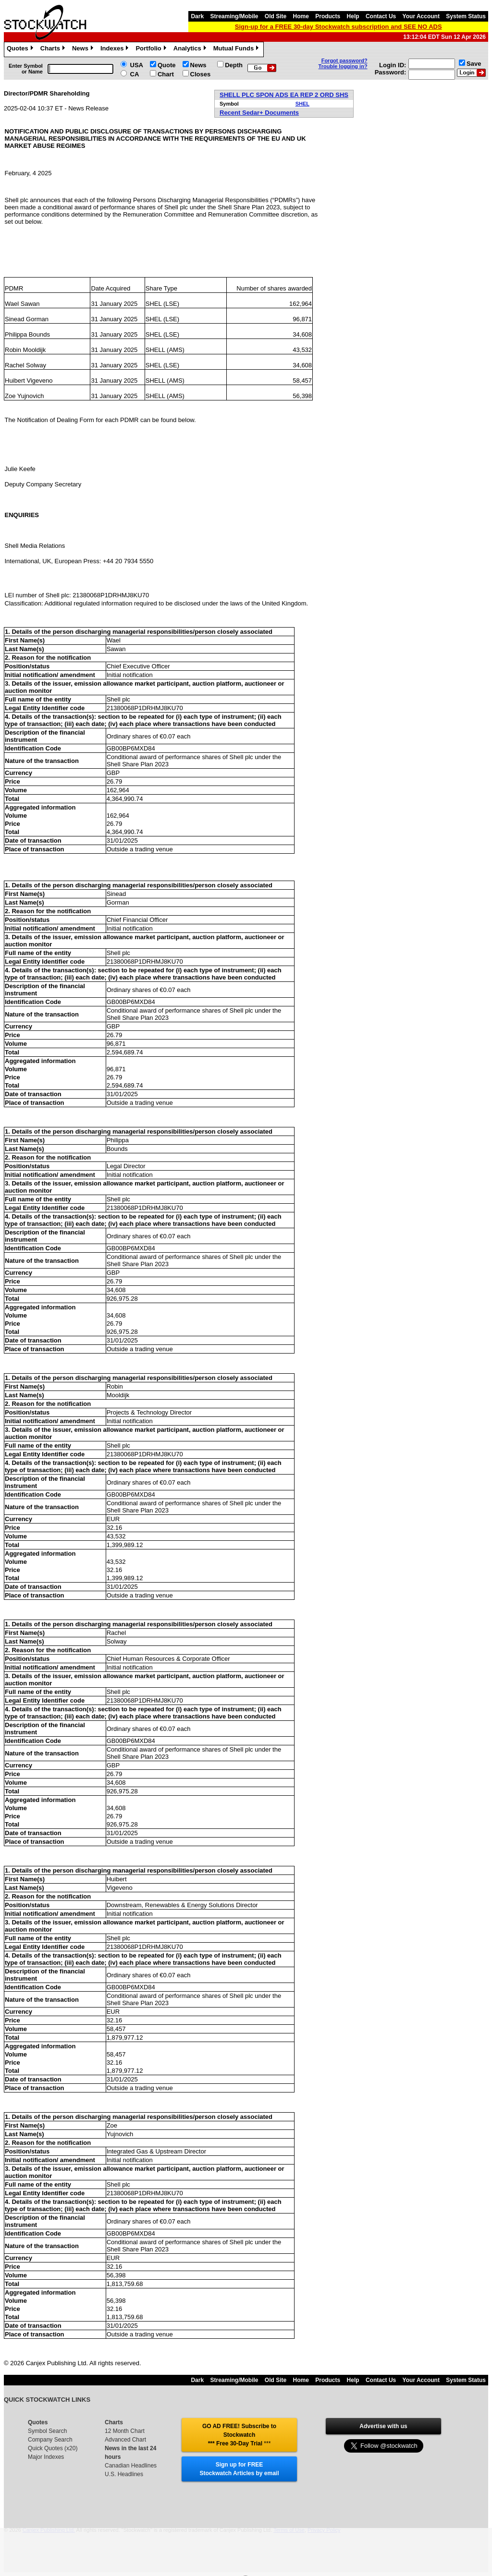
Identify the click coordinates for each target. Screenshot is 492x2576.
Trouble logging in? (343, 66)
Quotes (21, 49)
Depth (234, 65)
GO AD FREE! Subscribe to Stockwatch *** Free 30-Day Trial (239, 2435)
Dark (197, 16)
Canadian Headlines (131, 2465)
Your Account (421, 16)
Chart (166, 74)
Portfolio (151, 49)
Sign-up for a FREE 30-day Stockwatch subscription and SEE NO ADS (338, 26)
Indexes (115, 49)
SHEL (302, 104)
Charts (53, 49)
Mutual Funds (237, 49)
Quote (167, 65)
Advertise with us (383, 2426)
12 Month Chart (125, 2431)
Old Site (275, 16)
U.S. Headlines (124, 2474)
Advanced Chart (125, 2439)
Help (353, 16)
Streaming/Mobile (234, 16)
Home (301, 16)
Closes (200, 74)
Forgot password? (344, 60)
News (84, 49)
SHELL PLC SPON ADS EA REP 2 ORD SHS (284, 94)
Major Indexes (46, 2457)
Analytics (191, 49)
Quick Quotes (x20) (52, 2448)
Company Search (50, 2439)
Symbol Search (47, 2431)
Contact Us (381, 16)
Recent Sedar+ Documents (259, 112)
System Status (466, 16)
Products (327, 16)
